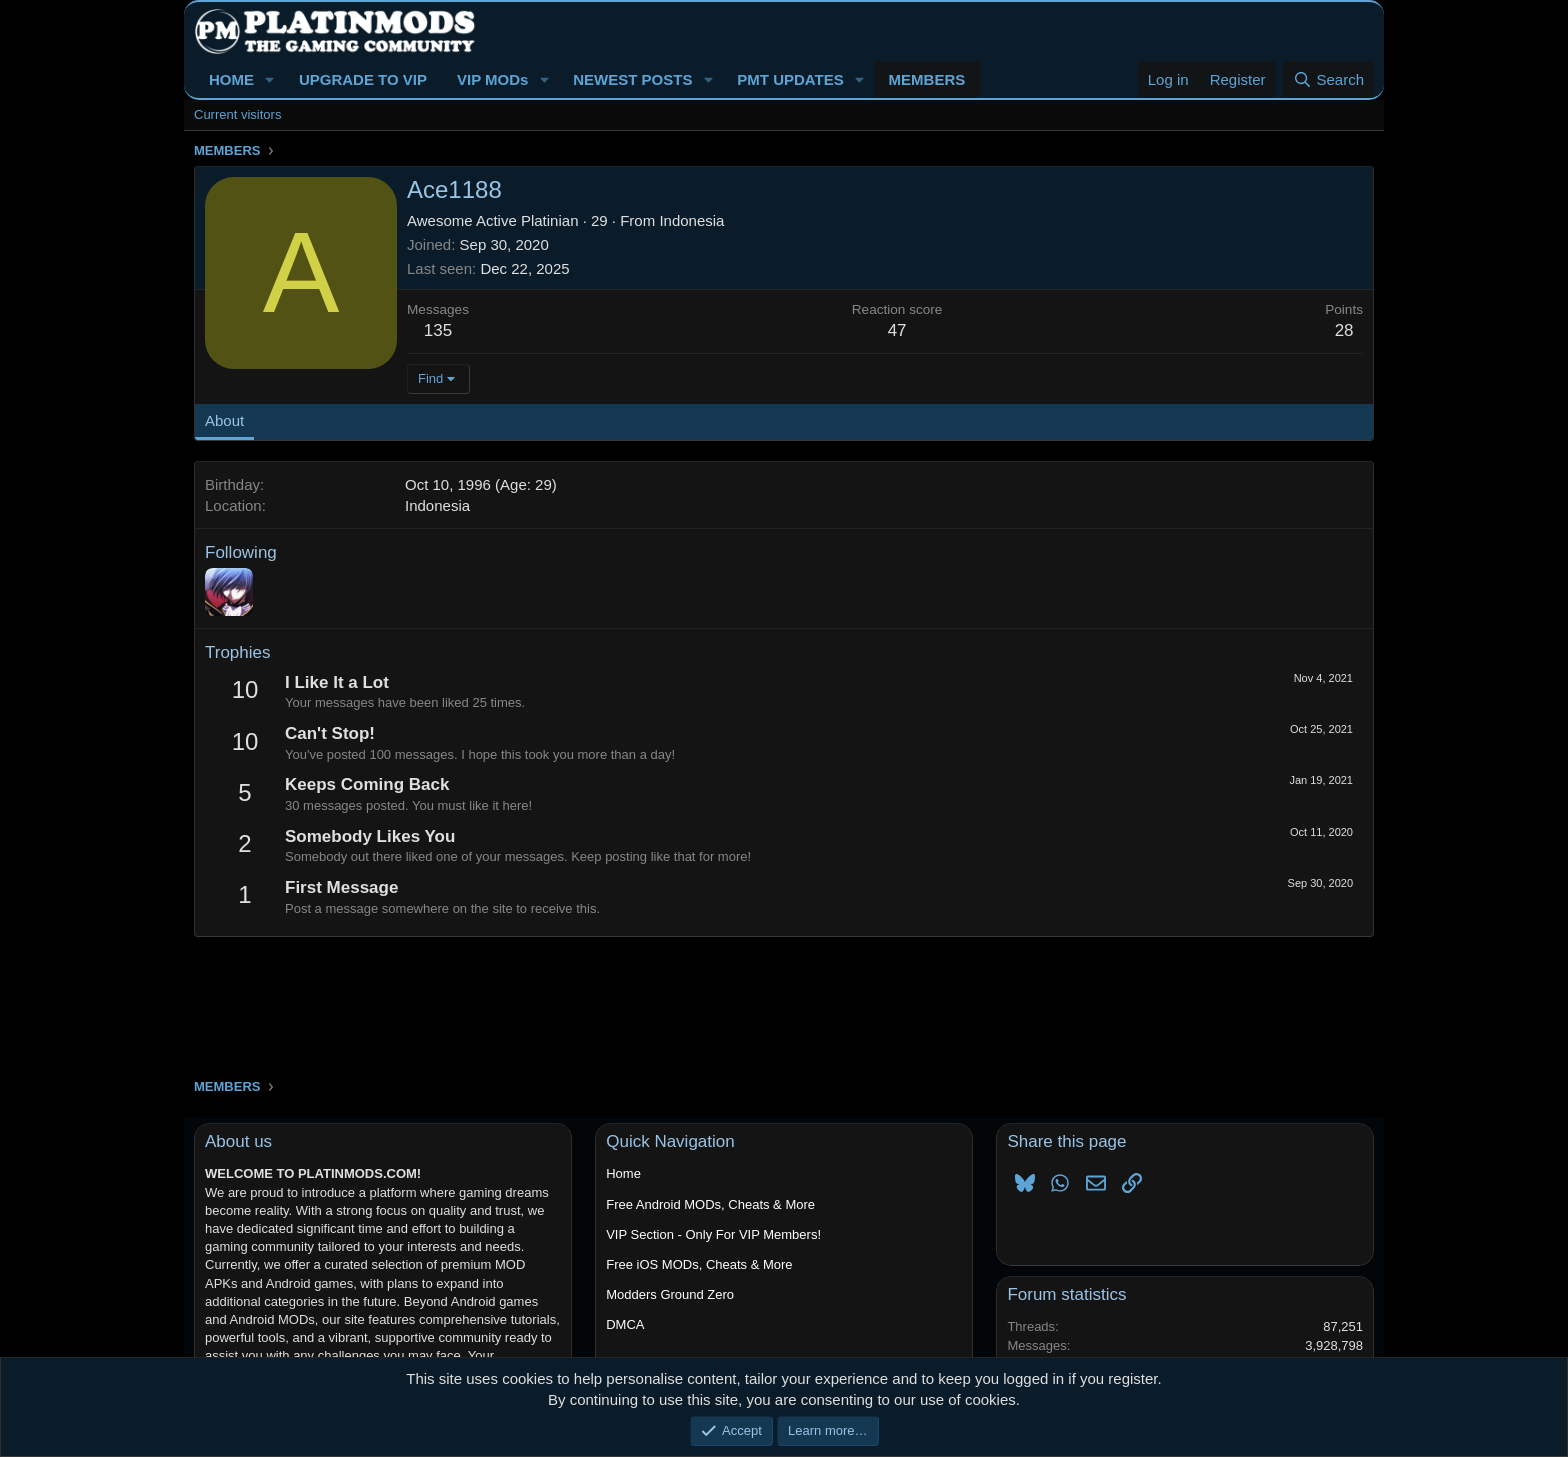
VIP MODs (492, 79)
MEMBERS (927, 79)
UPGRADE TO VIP (363, 79)
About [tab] (224, 420)
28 (1344, 330)
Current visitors (237, 114)
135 (438, 330)
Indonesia (691, 220)
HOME (231, 79)
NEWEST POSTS (632, 79)
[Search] (1328, 79)
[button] (270, 79)
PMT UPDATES (790, 79)
